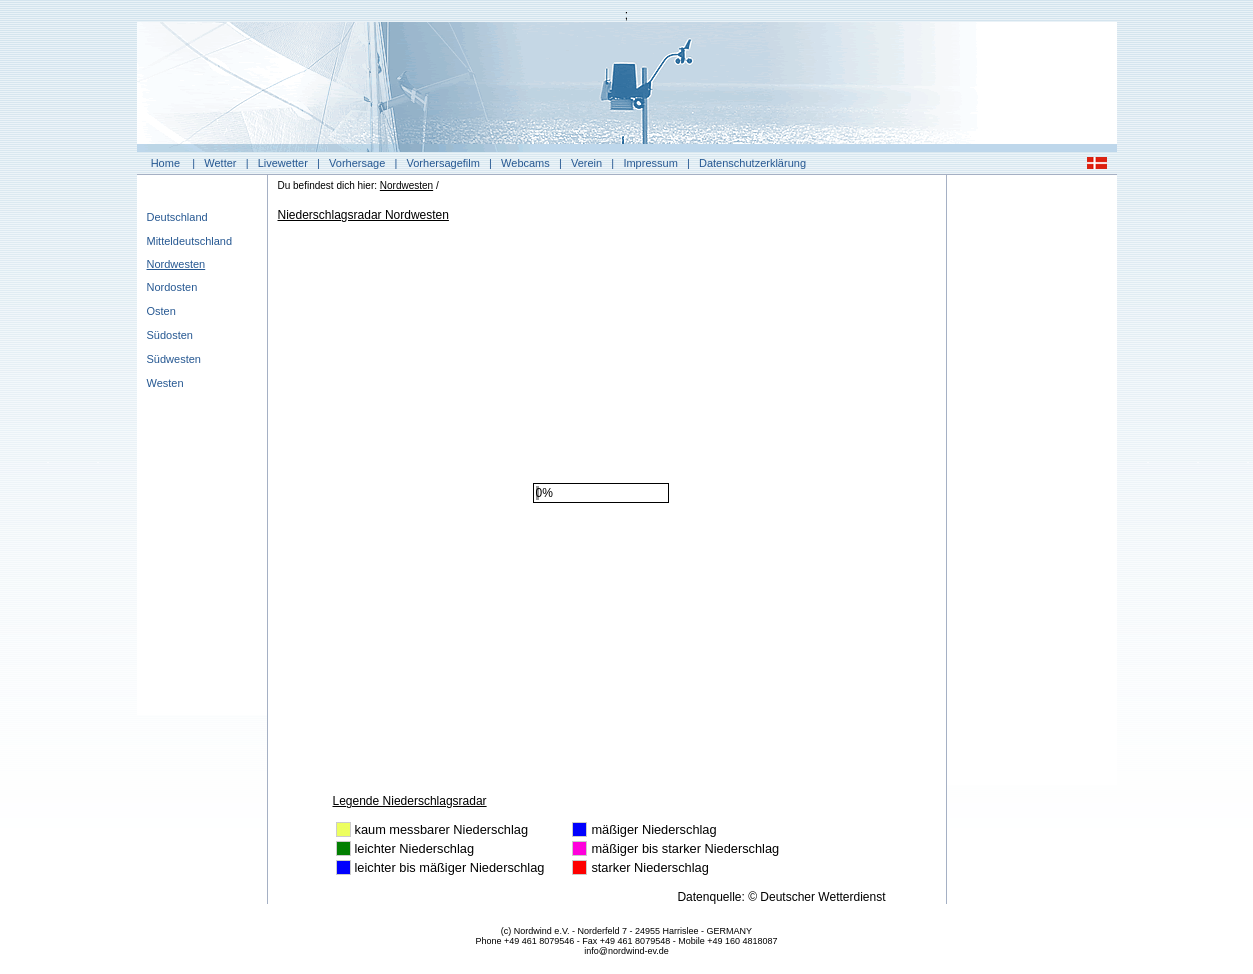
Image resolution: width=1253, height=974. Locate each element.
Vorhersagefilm (443, 163)
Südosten (170, 335)
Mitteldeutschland (190, 241)
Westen (165, 383)
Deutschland (177, 217)
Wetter (220, 163)
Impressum (650, 163)
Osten (161, 311)
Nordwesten (176, 264)
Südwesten (174, 359)
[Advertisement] (1032, 485)
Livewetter (283, 163)
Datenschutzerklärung (752, 163)
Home (165, 163)
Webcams (525, 163)
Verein (586, 163)
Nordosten (172, 287)
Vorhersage (357, 163)
